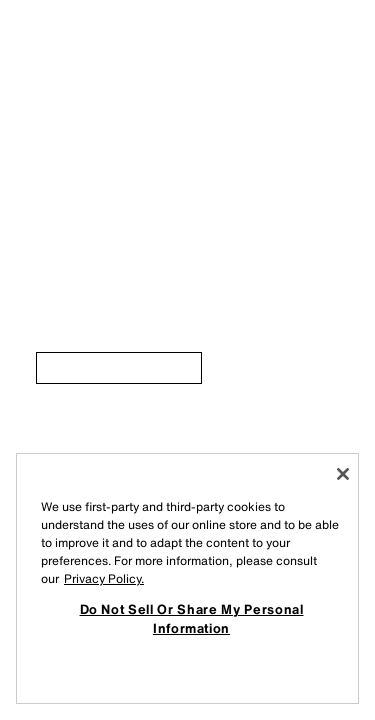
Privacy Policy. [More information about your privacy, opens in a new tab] (104, 578)
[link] (119, 368)
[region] (187, 578)
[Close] (343, 474)
